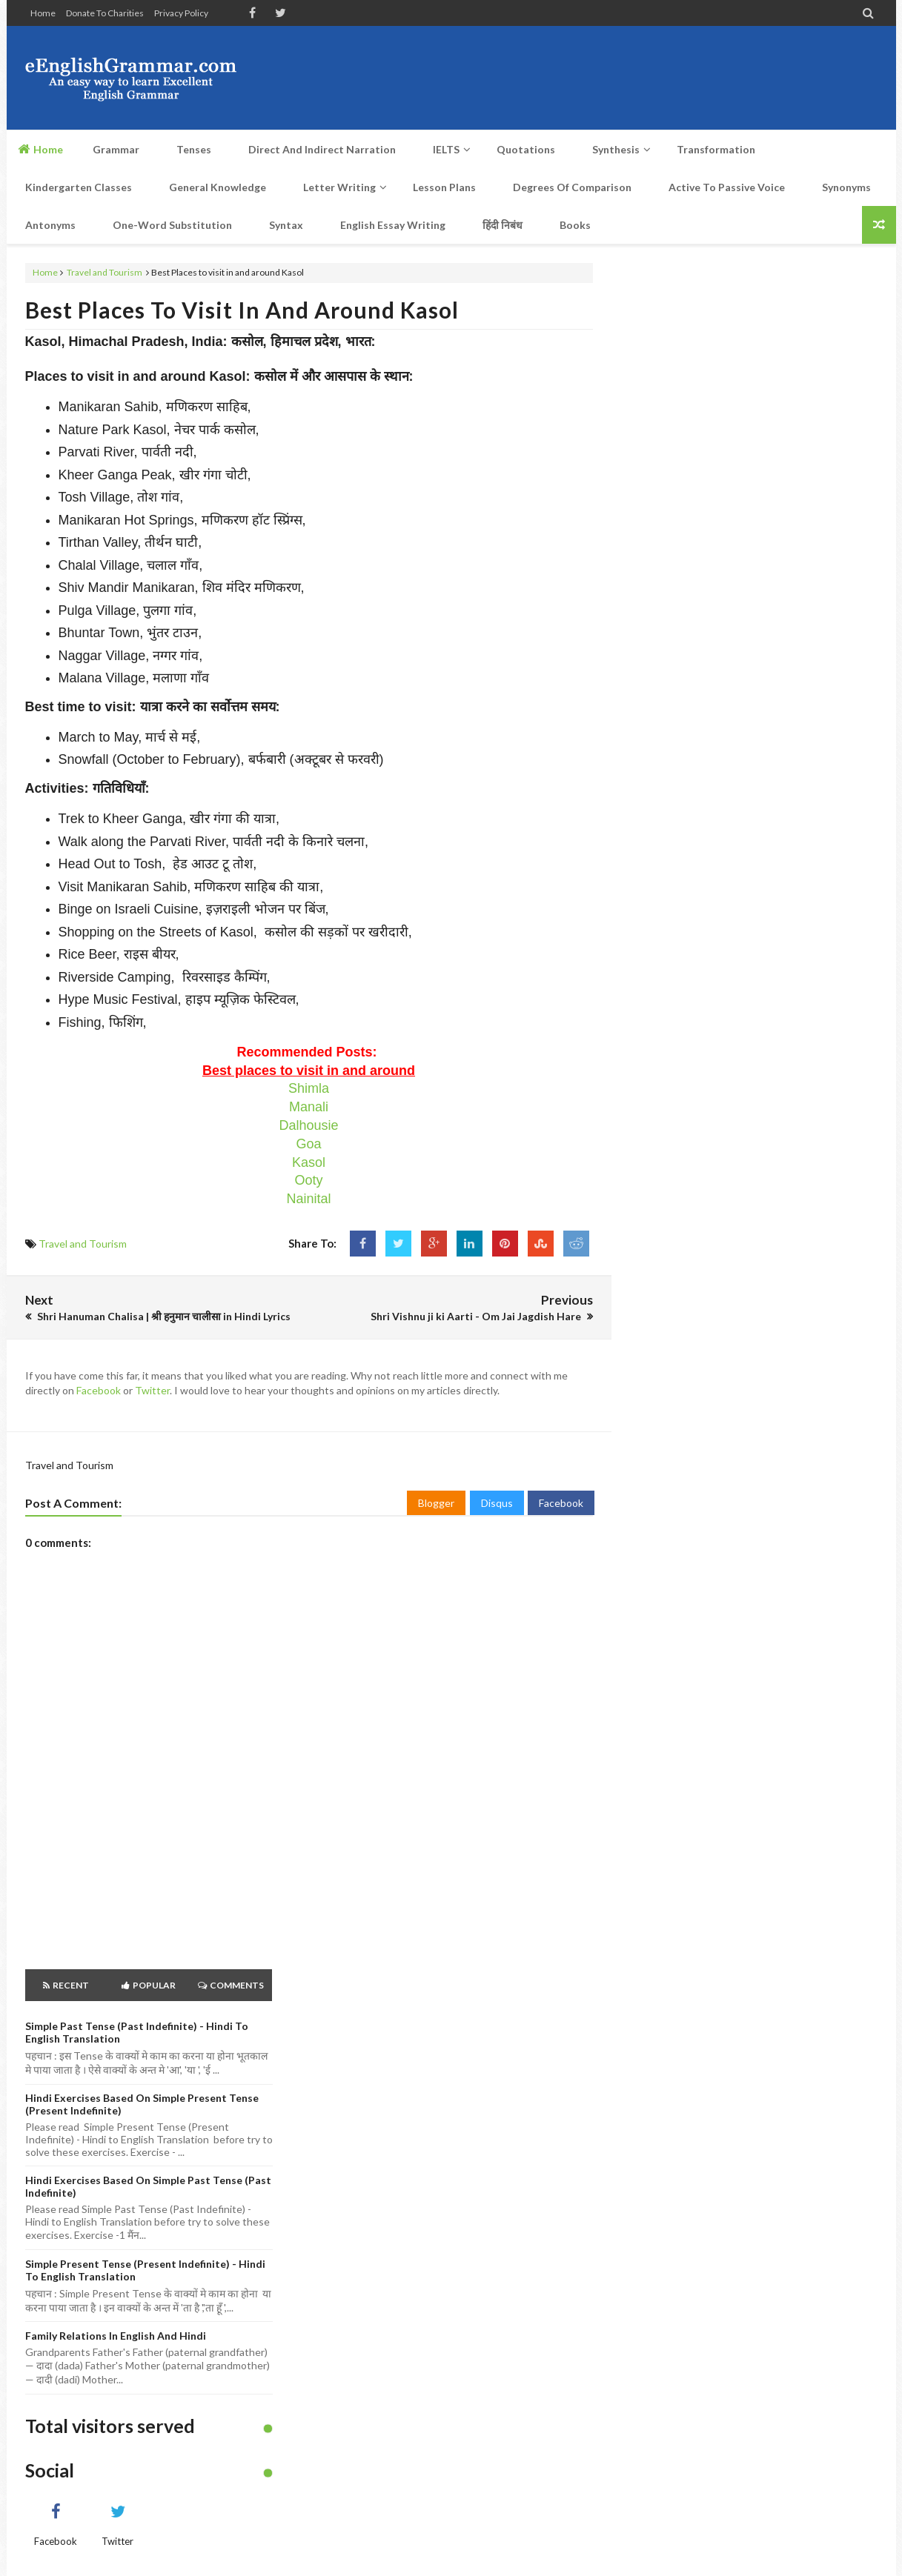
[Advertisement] (608, 77)
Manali (308, 1106)
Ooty (308, 1180)
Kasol (308, 1162)
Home (43, 13)
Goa (308, 1143)
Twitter (152, 1390)
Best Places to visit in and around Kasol (242, 309)
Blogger (436, 1503)
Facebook (98, 1390)
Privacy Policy (181, 13)
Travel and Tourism (104, 272)
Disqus (497, 1503)
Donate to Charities (105, 13)
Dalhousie (308, 1125)
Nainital (308, 1198)
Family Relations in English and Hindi (115, 2335)
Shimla (308, 1088)
